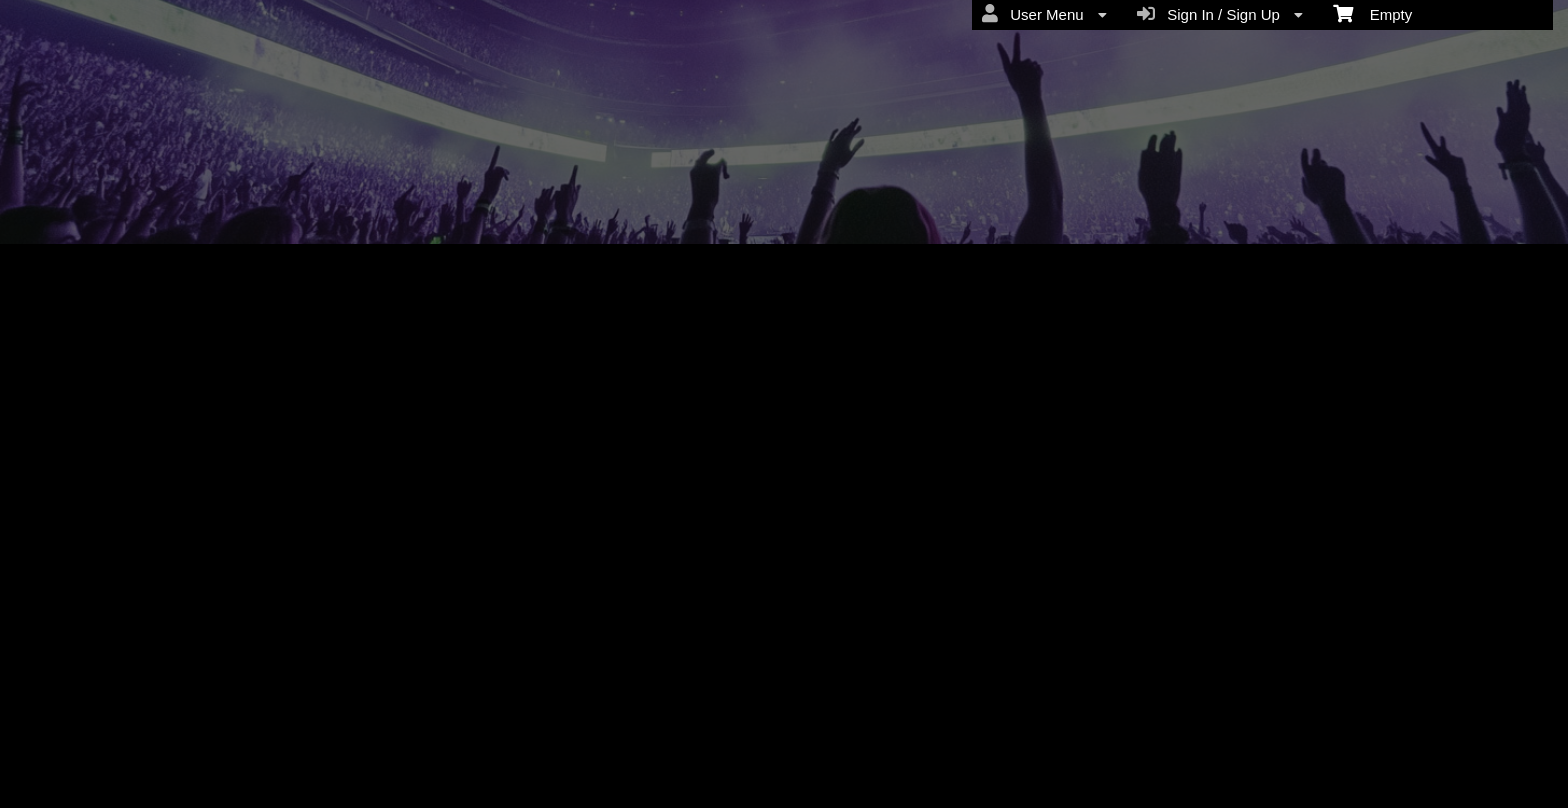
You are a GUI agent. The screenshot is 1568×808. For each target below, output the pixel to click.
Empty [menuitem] (1372, 13)
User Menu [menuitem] (1044, 14)
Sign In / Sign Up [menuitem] (1220, 14)
